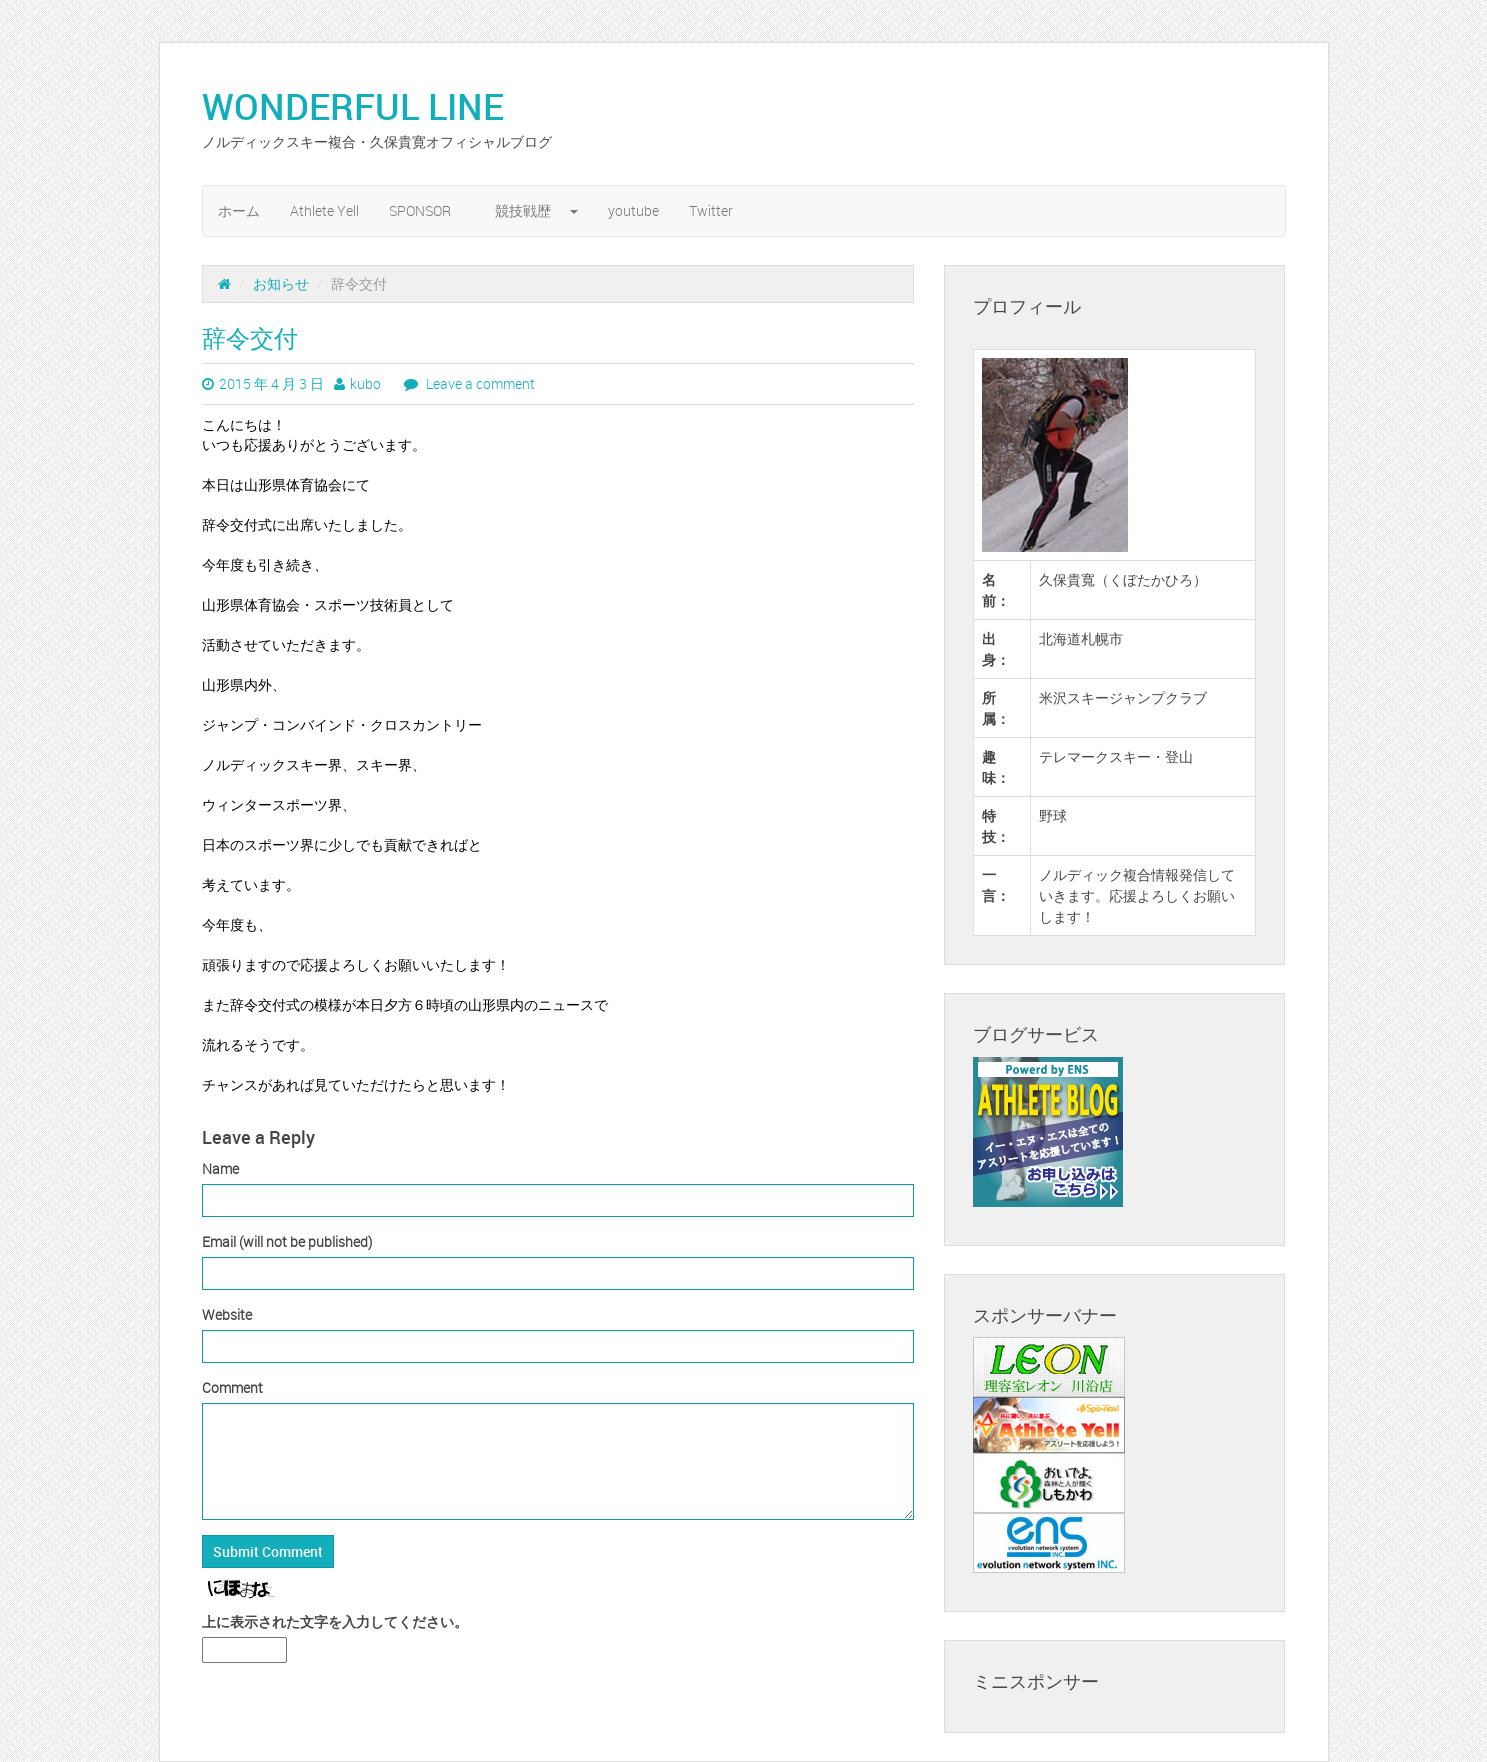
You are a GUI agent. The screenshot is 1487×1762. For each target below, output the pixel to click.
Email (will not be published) (287, 1241)
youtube (633, 210)
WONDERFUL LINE (371, 106)
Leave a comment (479, 383)
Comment (232, 1387)
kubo (365, 383)
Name (220, 1168)
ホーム (239, 210)
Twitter (711, 210)
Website (227, 1314)
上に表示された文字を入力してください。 (335, 1621)
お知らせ (281, 283)
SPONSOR (427, 210)
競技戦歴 (536, 210)
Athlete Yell (324, 210)
